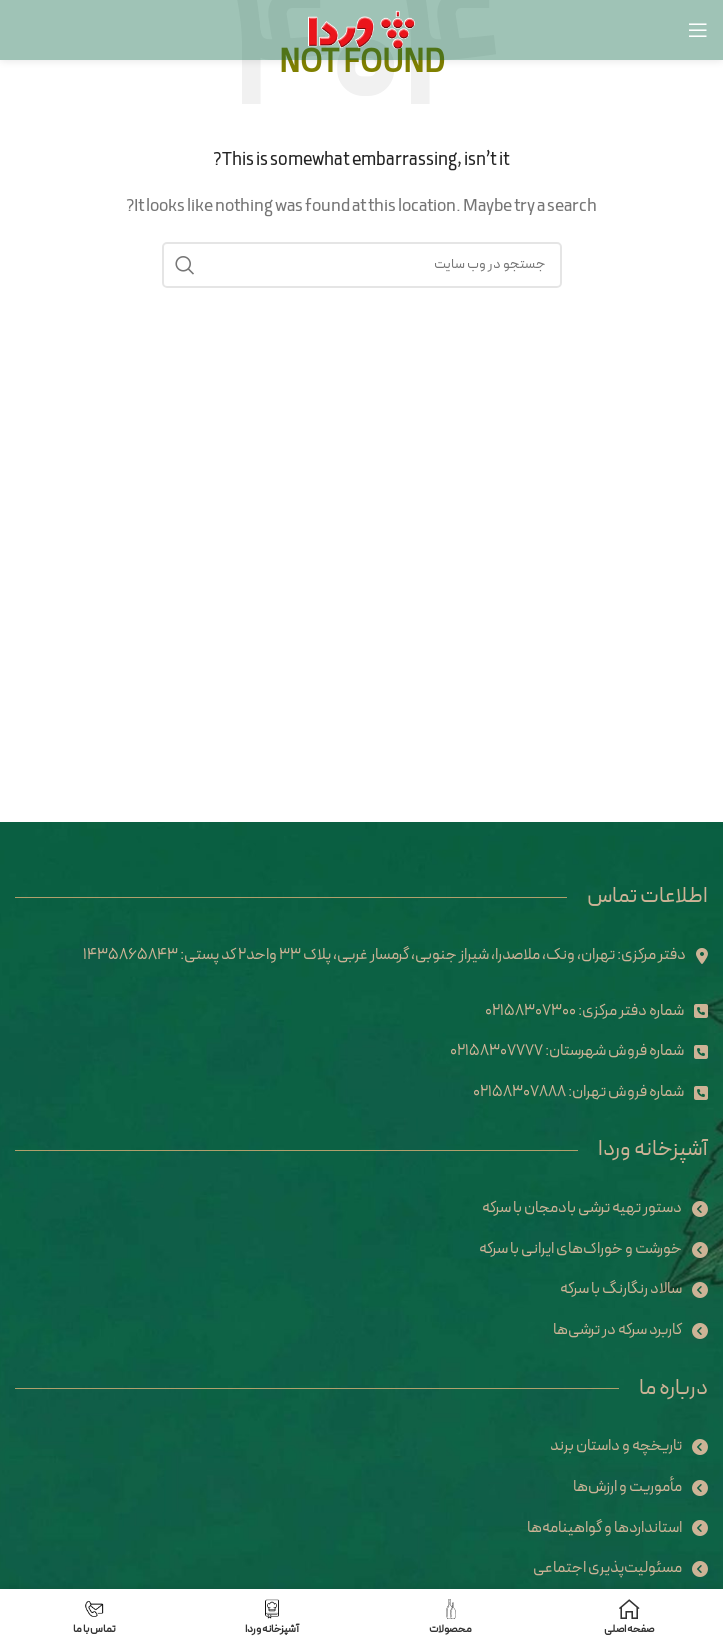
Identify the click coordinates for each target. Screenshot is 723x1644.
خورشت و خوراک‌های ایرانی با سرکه (580, 1249)
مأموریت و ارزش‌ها (627, 1487)
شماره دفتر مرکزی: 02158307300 (584, 1011)
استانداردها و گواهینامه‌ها (604, 1528)
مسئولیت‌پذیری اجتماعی (607, 1568)
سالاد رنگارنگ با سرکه (621, 1289)
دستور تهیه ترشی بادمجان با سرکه (582, 1208)
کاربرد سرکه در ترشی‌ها (617, 1330)
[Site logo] (361, 29)
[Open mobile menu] (698, 30)
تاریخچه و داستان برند (616, 1446)
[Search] (362, 265)
